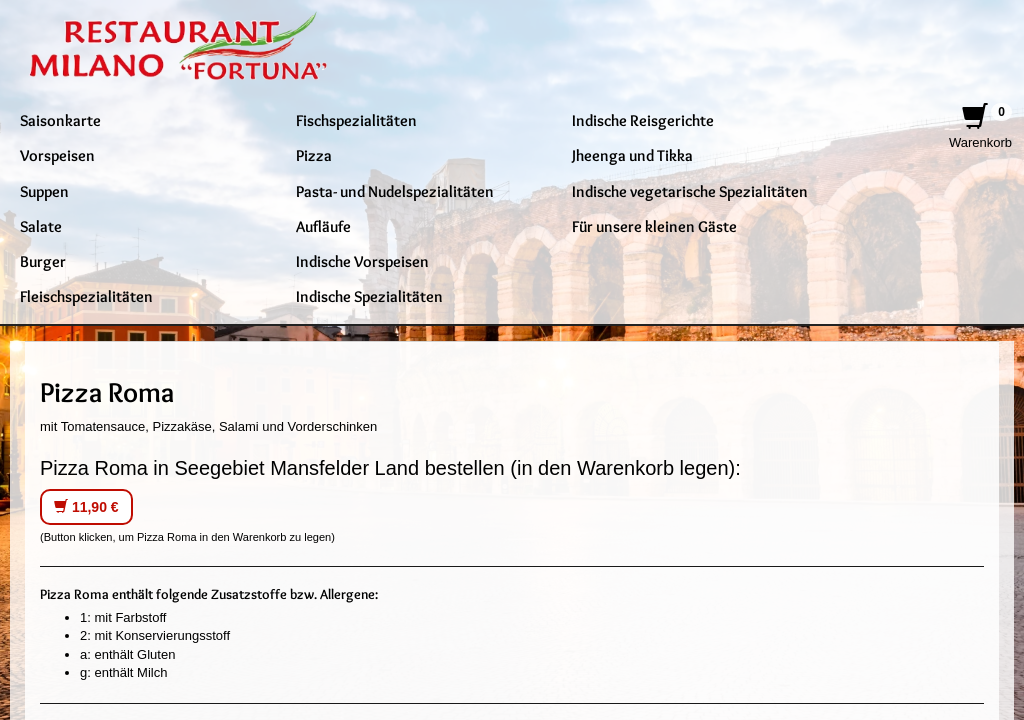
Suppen (44, 191)
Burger (43, 261)
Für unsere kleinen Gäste (654, 226)
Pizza (314, 155)
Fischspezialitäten (356, 120)
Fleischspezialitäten (86, 296)
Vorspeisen (57, 155)
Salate (41, 226)
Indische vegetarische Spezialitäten (690, 191)
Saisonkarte (60, 120)
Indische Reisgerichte (643, 120)
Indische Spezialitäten (369, 296)
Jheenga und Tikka (632, 155)
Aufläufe (323, 226)
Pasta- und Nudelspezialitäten (395, 191)
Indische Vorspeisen (362, 261)
